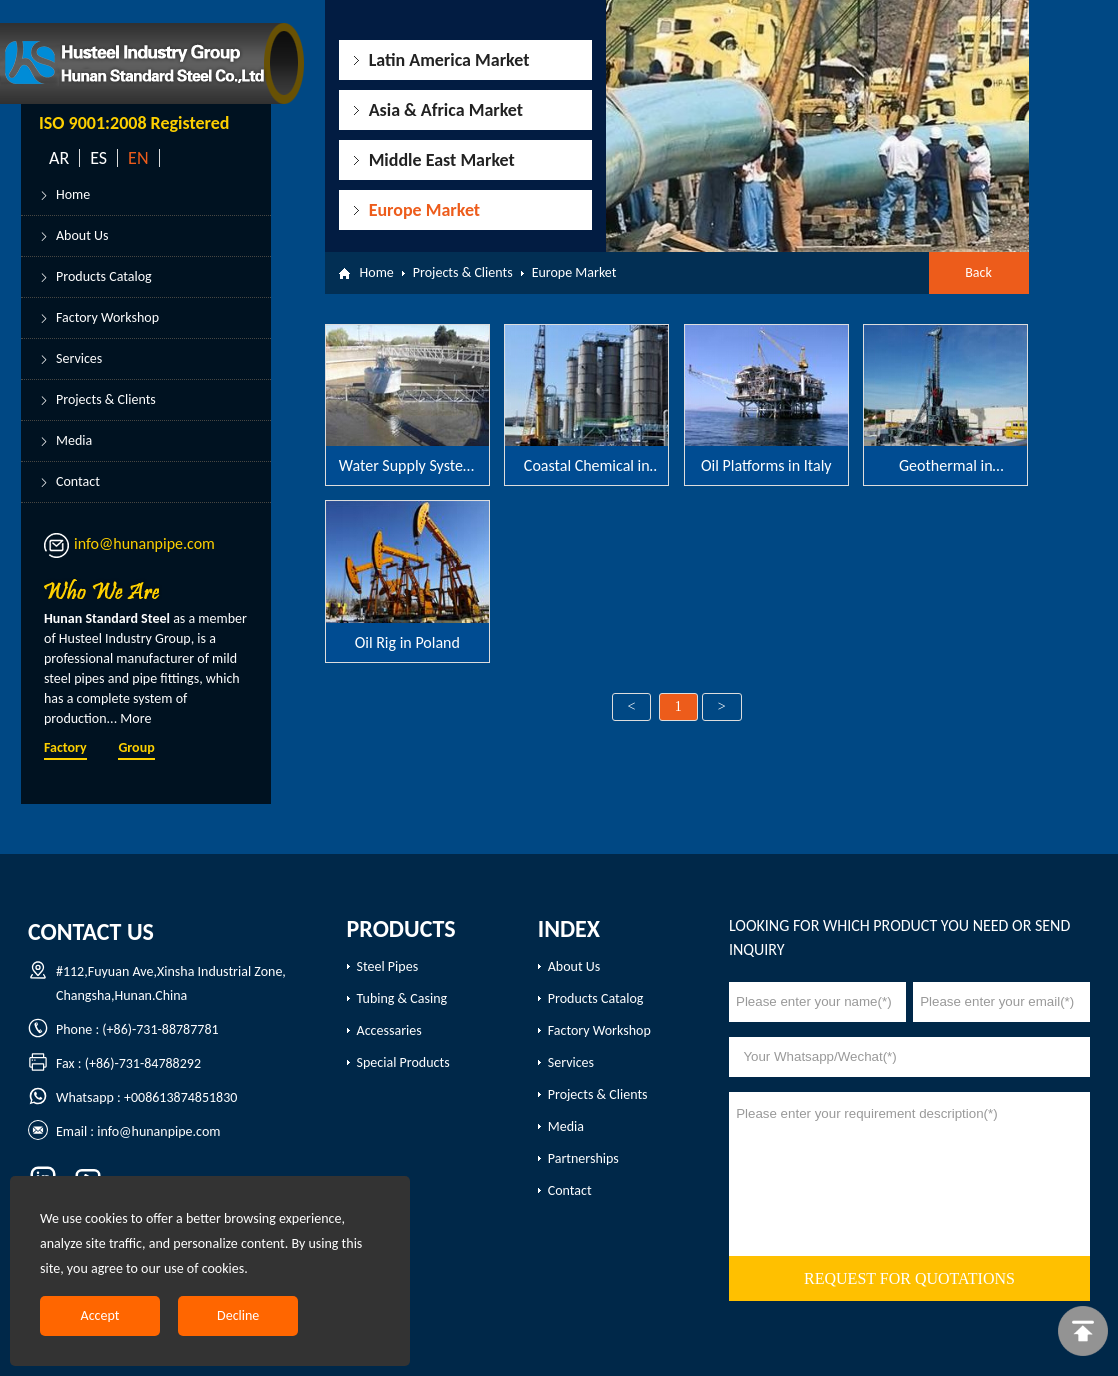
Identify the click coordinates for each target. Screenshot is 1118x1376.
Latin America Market (449, 60)
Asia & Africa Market (446, 110)
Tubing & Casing (402, 998)
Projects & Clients (106, 399)
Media (74, 440)
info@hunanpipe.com (144, 543)
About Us (82, 235)
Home (73, 194)
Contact (78, 481)
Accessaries (389, 1030)
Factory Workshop (107, 317)
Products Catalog (104, 276)
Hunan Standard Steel (107, 618)
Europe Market (424, 210)
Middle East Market (442, 160)
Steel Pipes (388, 966)
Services (79, 358)
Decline (238, 1315)
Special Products (403, 1062)
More (135, 718)
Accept (100, 1315)
